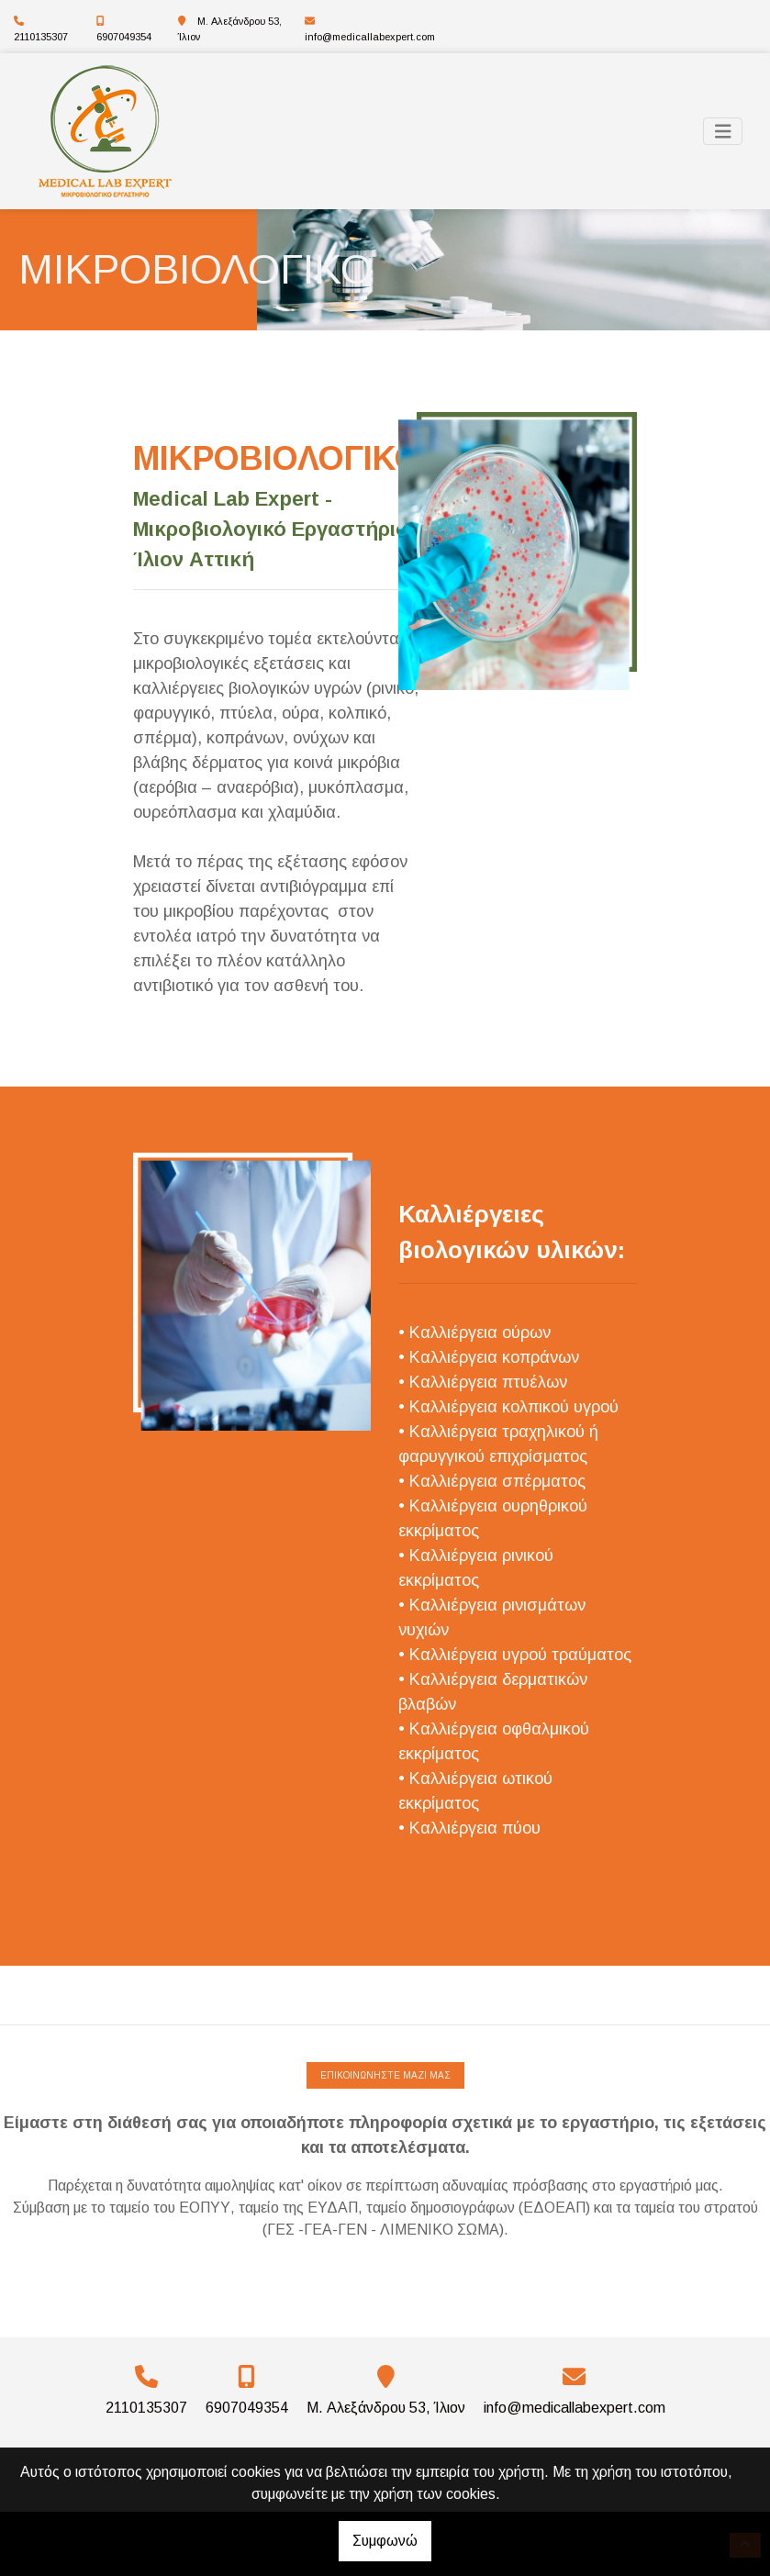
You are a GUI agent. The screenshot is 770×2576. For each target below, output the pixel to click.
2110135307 (41, 36)
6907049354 (123, 36)
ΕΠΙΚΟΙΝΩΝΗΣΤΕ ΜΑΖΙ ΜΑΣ (385, 2075)
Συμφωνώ (385, 2540)
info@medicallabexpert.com (370, 36)
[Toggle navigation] (723, 131)
